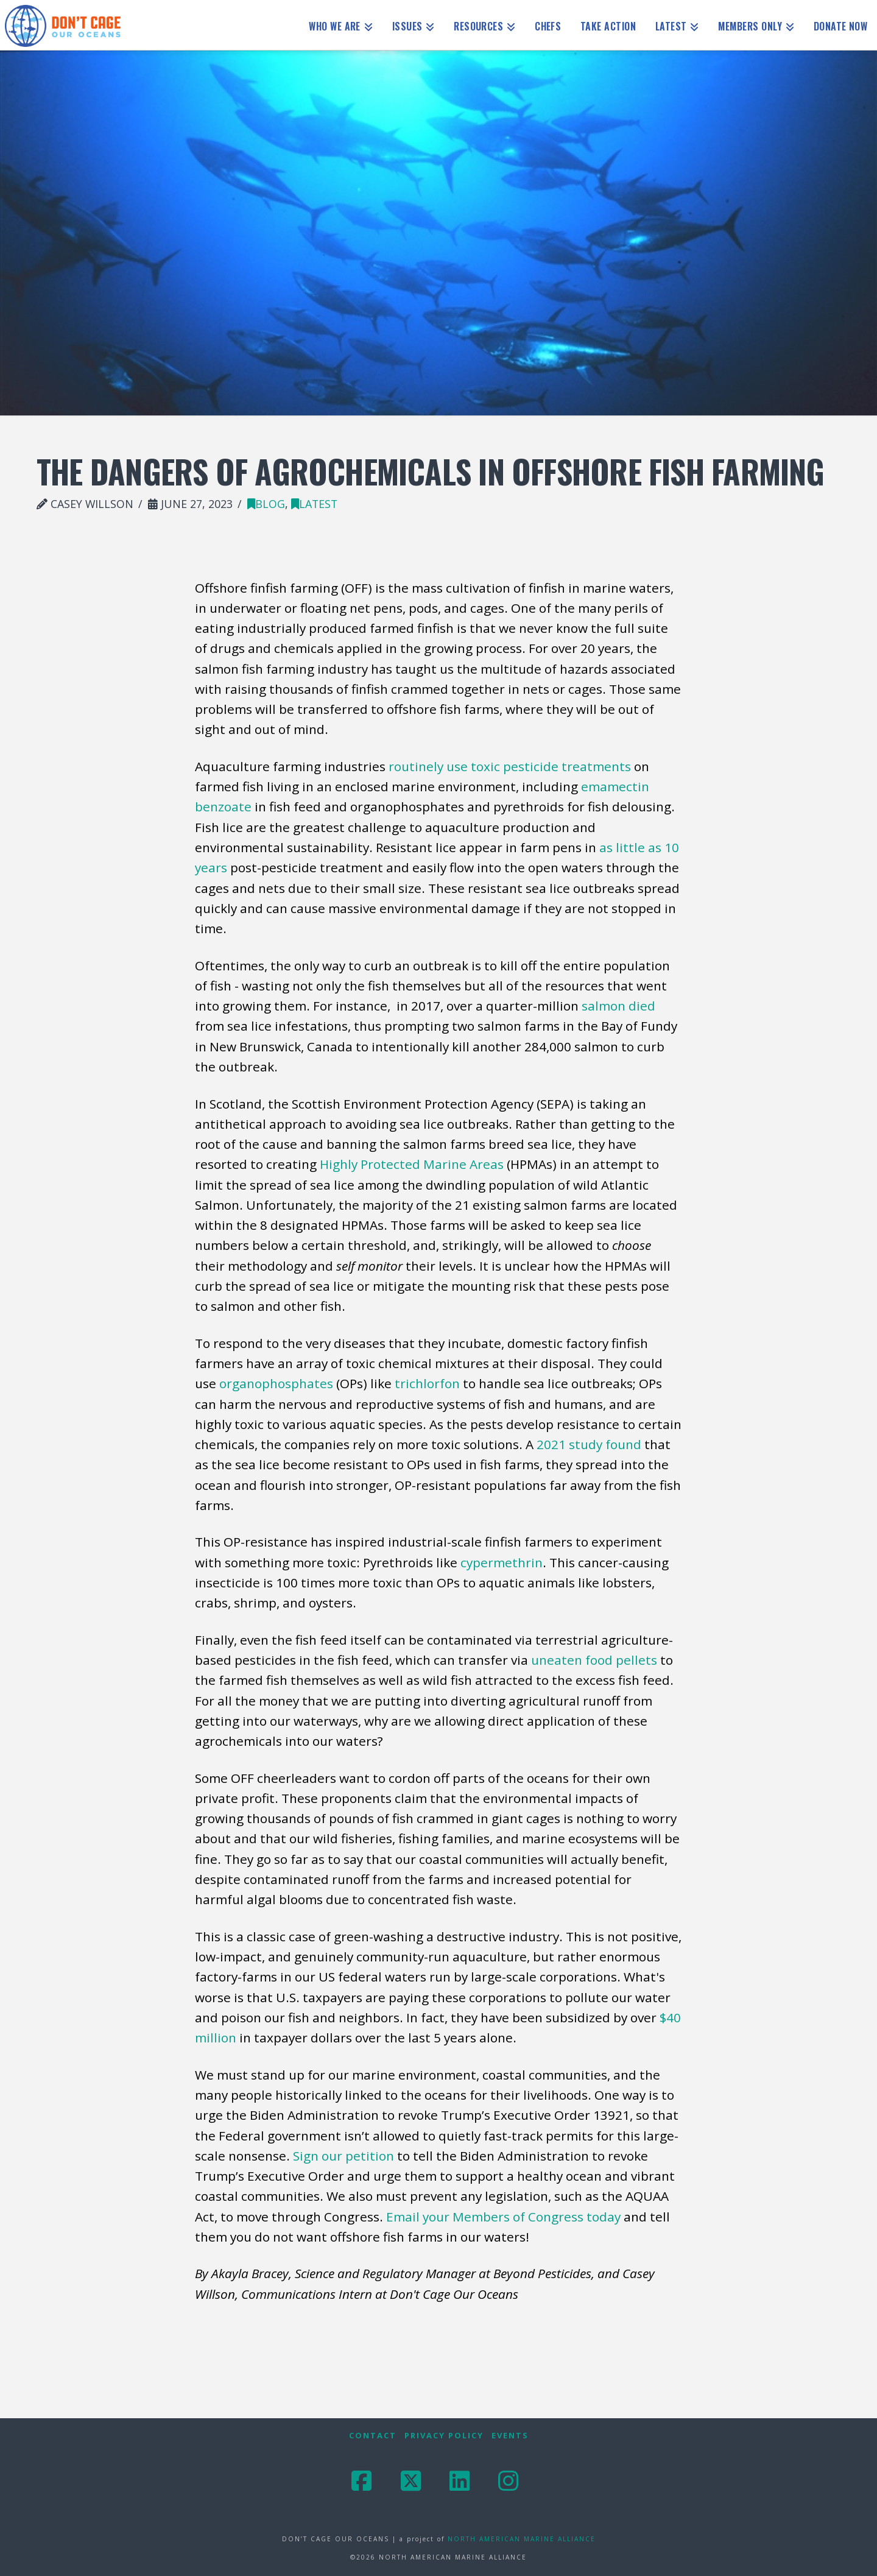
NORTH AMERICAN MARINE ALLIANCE (522, 2539)
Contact (372, 2435)
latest (314, 503)
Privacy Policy (444, 2435)
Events (510, 2435)
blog (266, 503)
